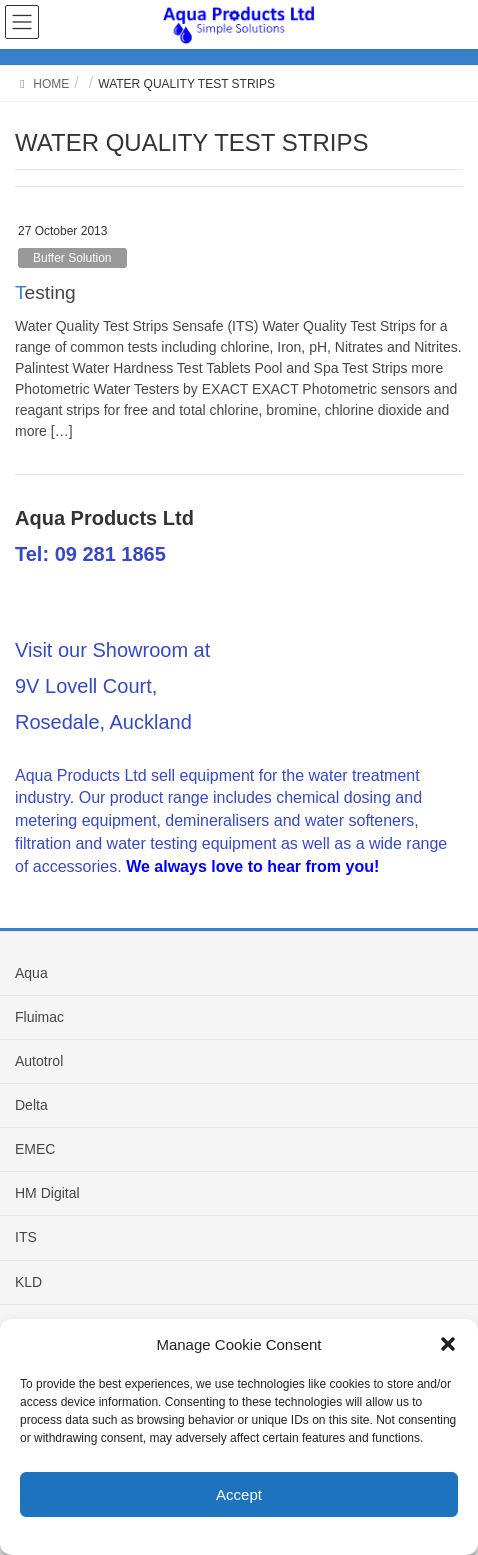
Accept (239, 1494)
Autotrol (39, 1061)
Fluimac (39, 1017)
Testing (45, 292)
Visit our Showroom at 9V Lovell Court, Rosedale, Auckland (112, 686)
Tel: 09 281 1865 (90, 554)
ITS (26, 1237)
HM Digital (47, 1193)
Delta (31, 1105)
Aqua (31, 973)
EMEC (35, 1149)
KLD (28, 1282)
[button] (448, 1344)
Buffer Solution (72, 258)
